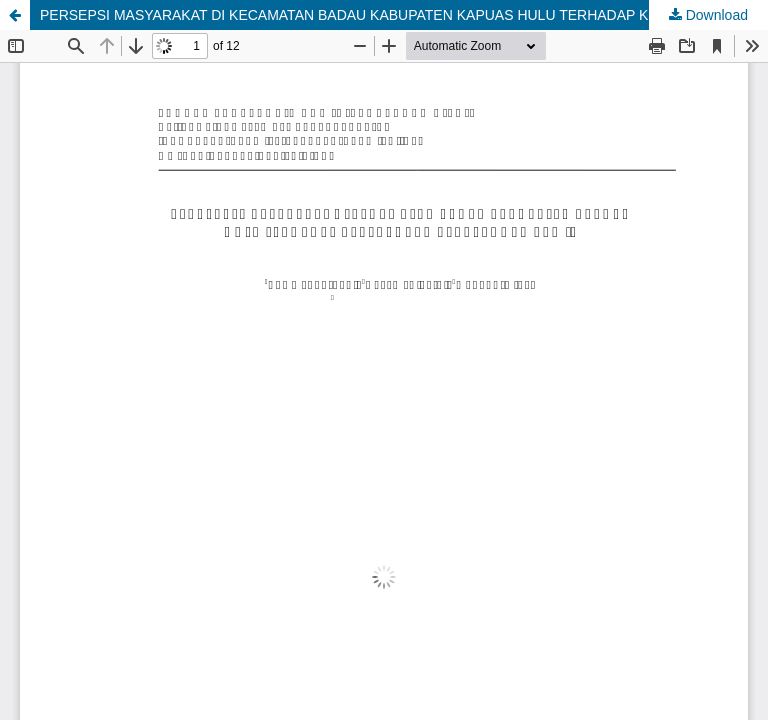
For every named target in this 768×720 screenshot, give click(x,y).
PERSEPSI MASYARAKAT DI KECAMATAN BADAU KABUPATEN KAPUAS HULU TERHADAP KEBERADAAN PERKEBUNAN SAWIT (404, 15)
